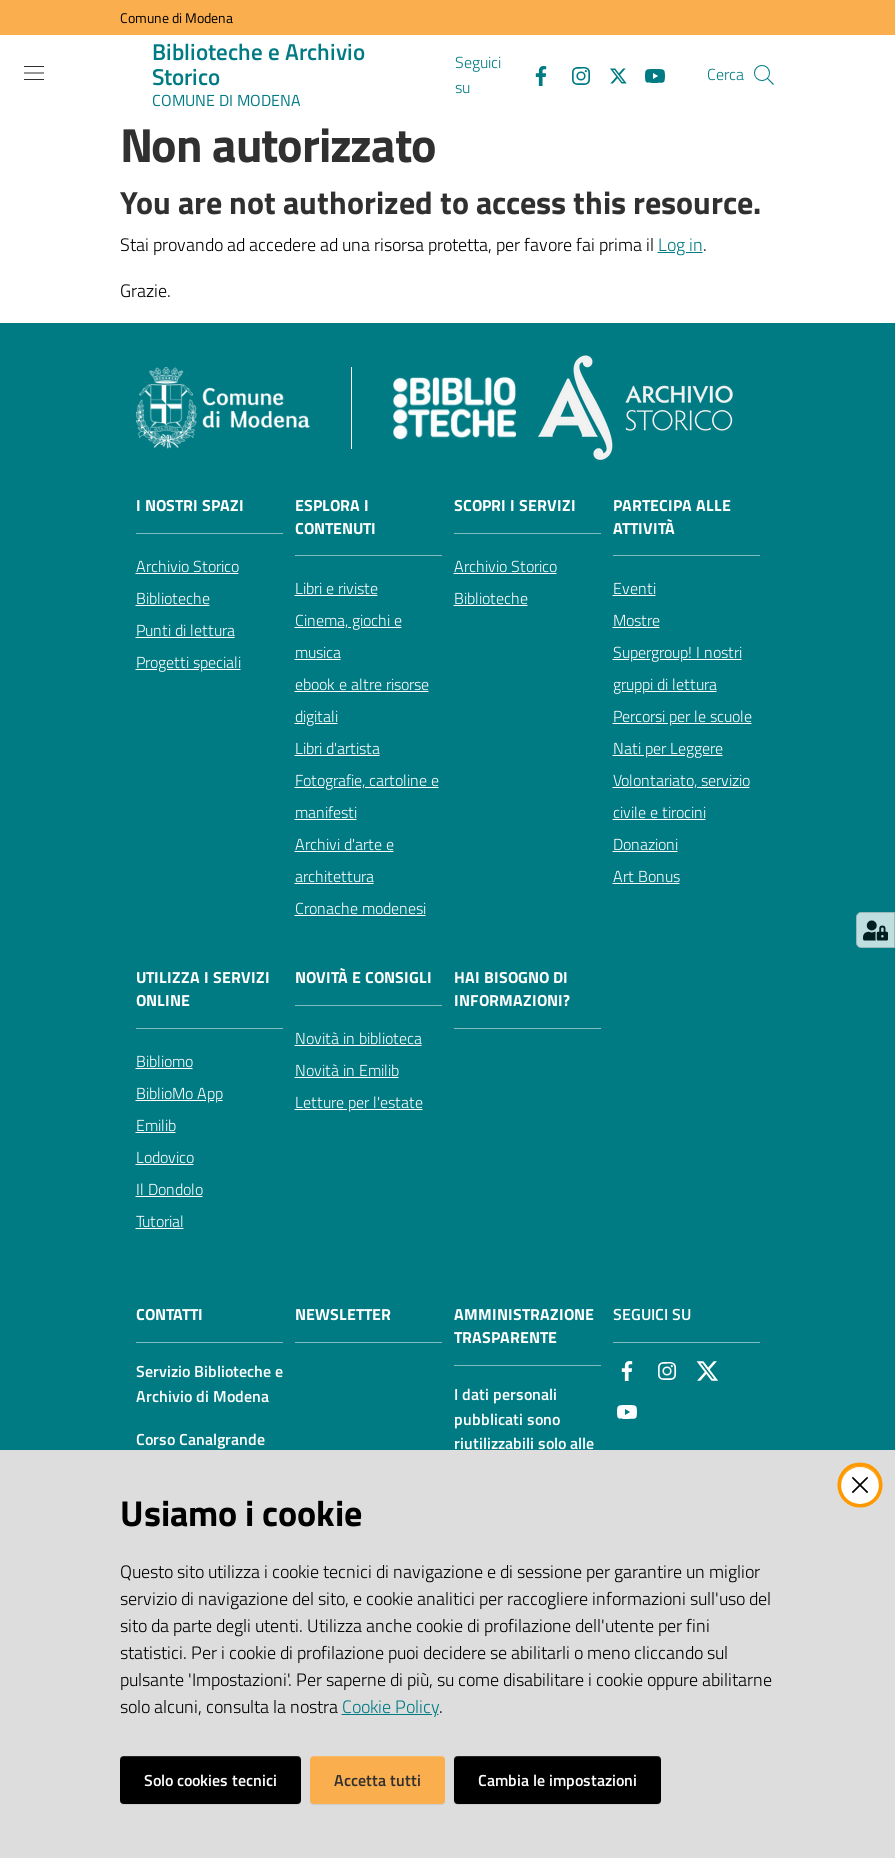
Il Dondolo (169, 1189)
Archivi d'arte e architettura (344, 860)
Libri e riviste (336, 588)
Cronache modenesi (360, 908)
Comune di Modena (176, 17)
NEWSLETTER (343, 1314)
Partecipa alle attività (672, 517)
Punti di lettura (185, 630)
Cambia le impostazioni (557, 1780)
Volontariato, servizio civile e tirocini (681, 796)
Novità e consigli (363, 977)
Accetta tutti (377, 1780)
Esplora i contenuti (335, 517)
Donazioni (645, 844)
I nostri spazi (190, 505)
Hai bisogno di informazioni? (512, 989)
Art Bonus (646, 876)
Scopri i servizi (515, 505)
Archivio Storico (187, 566)
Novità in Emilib (347, 1070)
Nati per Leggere (668, 748)
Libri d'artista (337, 748)
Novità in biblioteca (358, 1038)
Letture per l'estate (359, 1102)
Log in (680, 244)
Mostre (636, 620)
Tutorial (160, 1221)
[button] (764, 75)
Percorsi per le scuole (682, 716)
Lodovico (165, 1157)
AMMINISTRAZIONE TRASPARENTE (524, 1326)
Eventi (634, 588)
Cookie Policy (390, 1706)
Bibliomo (164, 1061)
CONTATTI (169, 1314)
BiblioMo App (179, 1093)
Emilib (156, 1125)
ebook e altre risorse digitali (362, 700)
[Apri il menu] (34, 73)
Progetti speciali (188, 662)
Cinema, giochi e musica (348, 636)
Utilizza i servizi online (203, 989)
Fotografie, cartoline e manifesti (367, 796)
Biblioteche (173, 598)
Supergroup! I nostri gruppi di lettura (677, 668)
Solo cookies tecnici (210, 1780)
